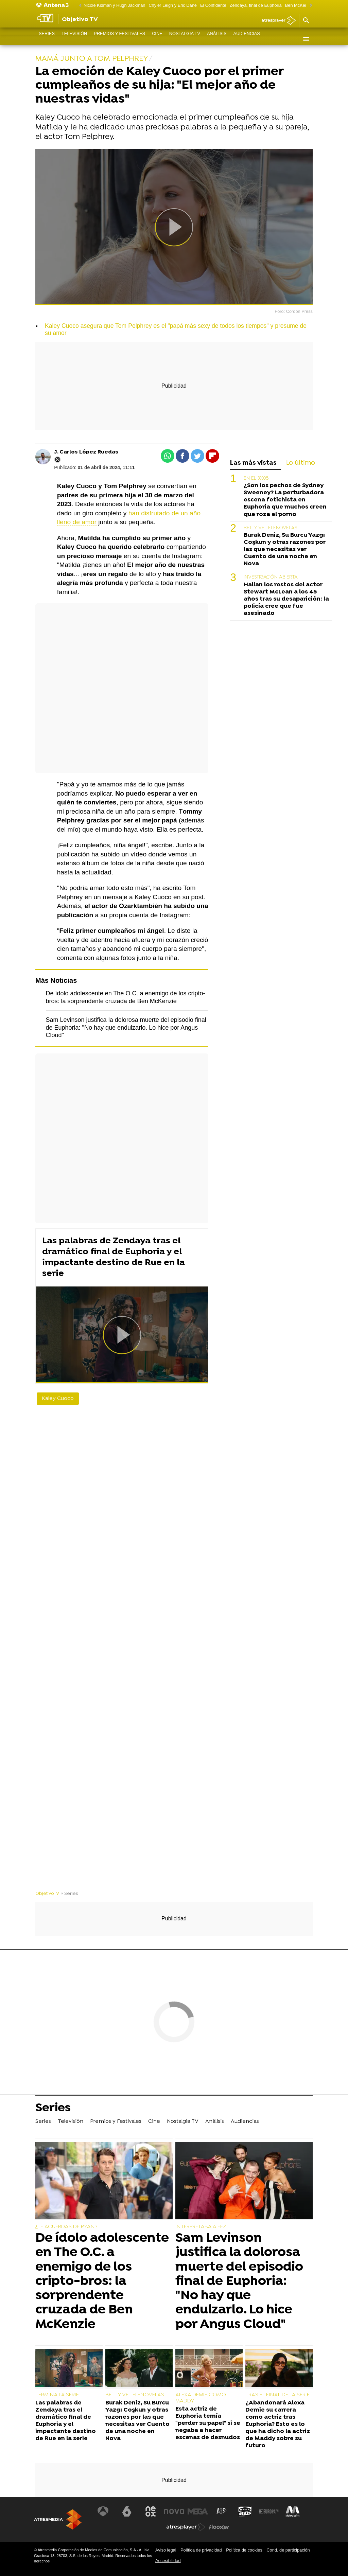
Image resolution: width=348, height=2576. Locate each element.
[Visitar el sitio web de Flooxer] (219, 2527)
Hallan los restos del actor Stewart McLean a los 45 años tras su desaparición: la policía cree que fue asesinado (286, 599)
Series (47, 38)
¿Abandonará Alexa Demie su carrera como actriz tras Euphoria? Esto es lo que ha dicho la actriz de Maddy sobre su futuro (277, 2424)
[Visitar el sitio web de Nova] (174, 2511)
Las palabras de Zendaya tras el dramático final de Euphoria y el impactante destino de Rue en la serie (113, 1257)
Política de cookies (244, 2550)
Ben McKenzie (299, 5)
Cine (157, 38)
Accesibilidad (168, 2560)
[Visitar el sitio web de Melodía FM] (292, 2511)
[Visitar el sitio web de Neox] (150, 2511)
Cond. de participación (288, 2550)
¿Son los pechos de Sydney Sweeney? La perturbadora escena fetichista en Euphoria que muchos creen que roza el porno (285, 500)
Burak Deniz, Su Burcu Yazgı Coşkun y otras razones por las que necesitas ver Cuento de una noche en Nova (285, 549)
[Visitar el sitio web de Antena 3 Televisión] (103, 2511)
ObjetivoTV (47, 1894)
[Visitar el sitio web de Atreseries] (221, 2511)
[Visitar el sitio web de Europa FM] (269, 2511)
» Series (69, 1894)
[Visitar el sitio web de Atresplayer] (186, 2527)
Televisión (74, 38)
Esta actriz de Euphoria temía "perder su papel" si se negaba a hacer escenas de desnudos (207, 2423)
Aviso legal (165, 2550)
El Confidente (213, 5)
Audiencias (246, 38)
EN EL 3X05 (256, 478)
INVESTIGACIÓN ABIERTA (271, 577)
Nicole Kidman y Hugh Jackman (114, 5)
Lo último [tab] (300, 463)
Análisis (217, 38)
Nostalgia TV (184, 38)
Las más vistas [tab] (253, 463)
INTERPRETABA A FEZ (200, 2226)
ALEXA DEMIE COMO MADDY (200, 2398)
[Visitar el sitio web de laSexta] (127, 2511)
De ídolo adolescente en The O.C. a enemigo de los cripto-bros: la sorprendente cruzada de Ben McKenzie (102, 2281)
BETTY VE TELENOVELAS (270, 528)
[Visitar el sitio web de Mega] (198, 2511)
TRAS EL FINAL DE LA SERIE (277, 2395)
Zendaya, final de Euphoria (256, 5)
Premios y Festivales (119, 38)
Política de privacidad (201, 2550)
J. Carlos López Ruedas (86, 452)
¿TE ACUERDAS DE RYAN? (66, 2226)
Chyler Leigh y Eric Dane (173, 5)
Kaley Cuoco (58, 1398)
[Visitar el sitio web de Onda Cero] (245, 2511)
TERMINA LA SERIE (57, 2395)
